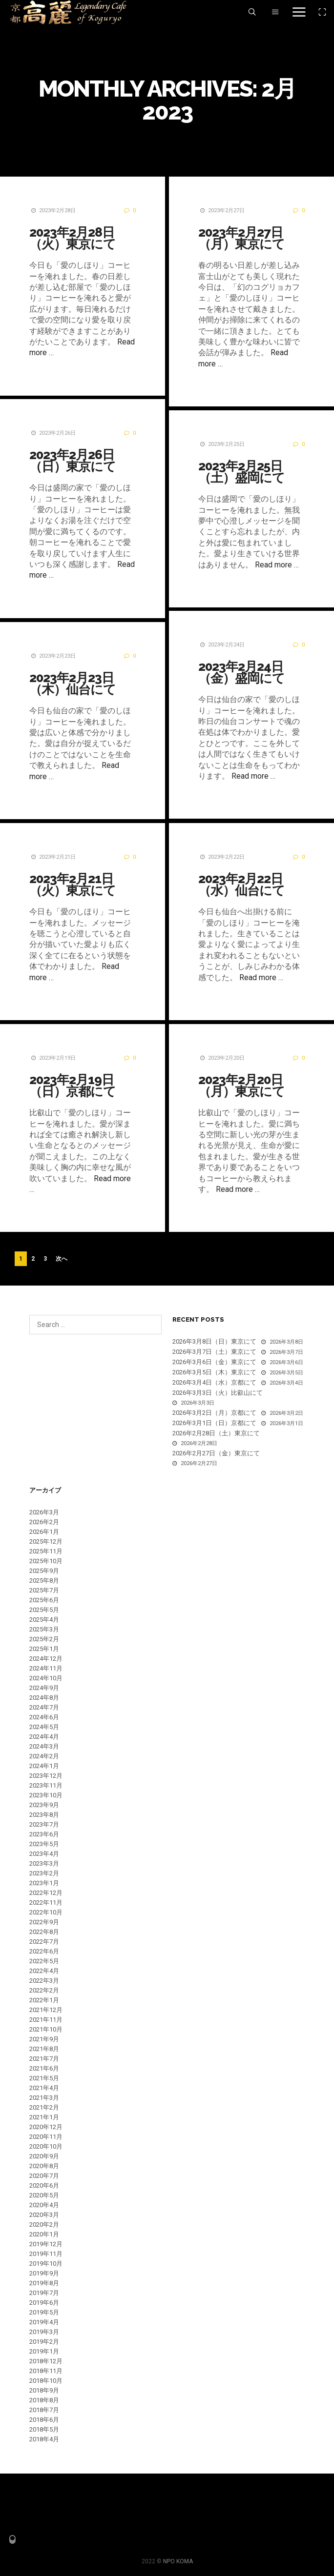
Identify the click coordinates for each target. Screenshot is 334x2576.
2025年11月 (46, 1551)
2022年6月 (44, 1951)
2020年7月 (44, 2175)
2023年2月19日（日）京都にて (72, 1085)
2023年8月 (44, 1814)
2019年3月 (44, 2331)
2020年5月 (44, 2195)
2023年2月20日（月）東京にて (239, 1085)
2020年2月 (44, 2224)
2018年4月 (44, 2439)
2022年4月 (44, 1970)
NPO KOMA (178, 2561)
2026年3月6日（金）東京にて (214, 1362)
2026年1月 (44, 1531)
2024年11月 (46, 1668)
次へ (61, 1258)
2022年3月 (44, 1980)
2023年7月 (44, 1824)
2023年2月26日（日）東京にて (72, 460)
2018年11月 (46, 2371)
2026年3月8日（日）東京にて (214, 1341)
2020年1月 (44, 2234)
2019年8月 (44, 2283)
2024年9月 (44, 1687)
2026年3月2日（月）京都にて (214, 1412)
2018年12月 (46, 2361)
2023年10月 (46, 1795)
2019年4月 (44, 2322)
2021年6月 (44, 2068)
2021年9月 (44, 2039)
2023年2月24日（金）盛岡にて (239, 672)
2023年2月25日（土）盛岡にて (239, 472)
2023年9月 (44, 1805)
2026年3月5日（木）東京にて (214, 1372)
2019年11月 (46, 2253)
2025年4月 (44, 1619)
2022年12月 (46, 1892)
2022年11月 (46, 1902)
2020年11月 (46, 2136)
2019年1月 (44, 2351)
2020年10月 (46, 2146)
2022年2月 (44, 1990)
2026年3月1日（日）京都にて (214, 1423)
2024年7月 (44, 1707)
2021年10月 (46, 2029)
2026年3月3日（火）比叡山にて (217, 1392)
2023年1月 (44, 1883)
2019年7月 (44, 2292)
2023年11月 (46, 1785)
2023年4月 (44, 1853)
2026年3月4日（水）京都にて (214, 1382)
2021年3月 (44, 2097)
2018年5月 (44, 2429)
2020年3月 (44, 2214)
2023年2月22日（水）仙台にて (239, 884)
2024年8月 (44, 1697)
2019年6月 (44, 2302)
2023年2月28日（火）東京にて (72, 238)
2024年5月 (44, 1727)
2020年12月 (46, 2127)
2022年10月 (46, 1912)
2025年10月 (46, 1561)
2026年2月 (44, 1522)
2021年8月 (44, 2049)
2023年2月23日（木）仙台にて (72, 683)
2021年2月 (44, 2107)
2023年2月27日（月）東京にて (239, 238)
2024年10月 (46, 1678)
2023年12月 (46, 1775)
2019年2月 (44, 2341)
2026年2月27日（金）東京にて (216, 1453)
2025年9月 (44, 1570)
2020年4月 (44, 2205)
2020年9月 (44, 2156)
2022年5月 (44, 1961)
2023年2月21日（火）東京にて (72, 884)
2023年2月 (44, 1873)
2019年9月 (44, 2273)
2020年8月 (44, 2166)
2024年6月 (44, 1717)
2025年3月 (44, 1629)
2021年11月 (46, 2019)
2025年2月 (44, 1639)
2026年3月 (44, 1512)
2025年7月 (44, 1590)
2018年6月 (44, 2419)
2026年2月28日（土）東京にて (216, 1433)
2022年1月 (44, 2000)
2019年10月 (46, 2263)
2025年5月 (44, 1609)
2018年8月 (44, 2400)
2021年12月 (46, 2009)
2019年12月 (46, 2244)
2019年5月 (44, 2312)
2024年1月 (44, 1766)
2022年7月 (44, 1941)
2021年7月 (44, 2058)
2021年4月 (44, 2088)
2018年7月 (44, 2410)
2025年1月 (44, 1648)
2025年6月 (44, 1600)
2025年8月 (44, 1580)
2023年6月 (44, 1834)
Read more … (275, 564)
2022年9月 (44, 1922)
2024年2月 (44, 1756)
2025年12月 (46, 1541)
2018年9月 (44, 2390)
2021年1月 (44, 2117)
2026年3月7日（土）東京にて (214, 1351)
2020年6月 (44, 2185)
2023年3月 (44, 1863)
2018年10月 (46, 2380)
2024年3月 (44, 1746)
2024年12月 (46, 1658)
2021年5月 (44, 2078)
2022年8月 (44, 1931)
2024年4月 (44, 1736)
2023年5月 (44, 1844)
